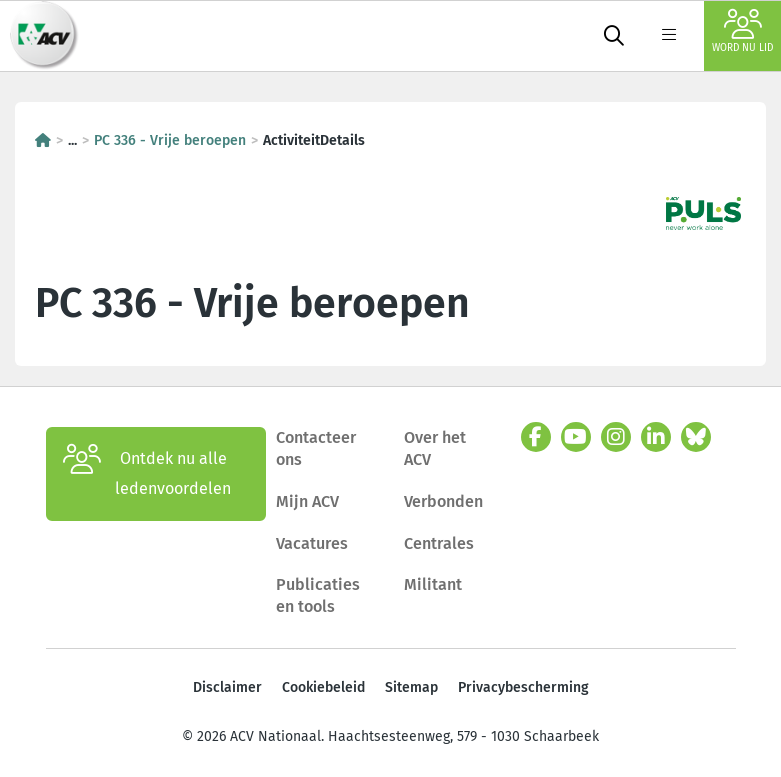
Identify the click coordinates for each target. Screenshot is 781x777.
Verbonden (443, 501)
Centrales (439, 543)
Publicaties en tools (318, 595)
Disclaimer (227, 687)
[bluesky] (696, 437)
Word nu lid (742, 31)
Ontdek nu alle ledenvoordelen (147, 474)
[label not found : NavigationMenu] (669, 36)
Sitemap (411, 687)
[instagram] (616, 437)
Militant (433, 584)
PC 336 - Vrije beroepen (170, 140)
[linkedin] (656, 437)
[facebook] (536, 437)
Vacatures (312, 543)
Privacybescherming (523, 687)
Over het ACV (435, 448)
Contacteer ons (316, 448)
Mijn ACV (307, 501)
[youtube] (576, 437)
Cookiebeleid (323, 687)
